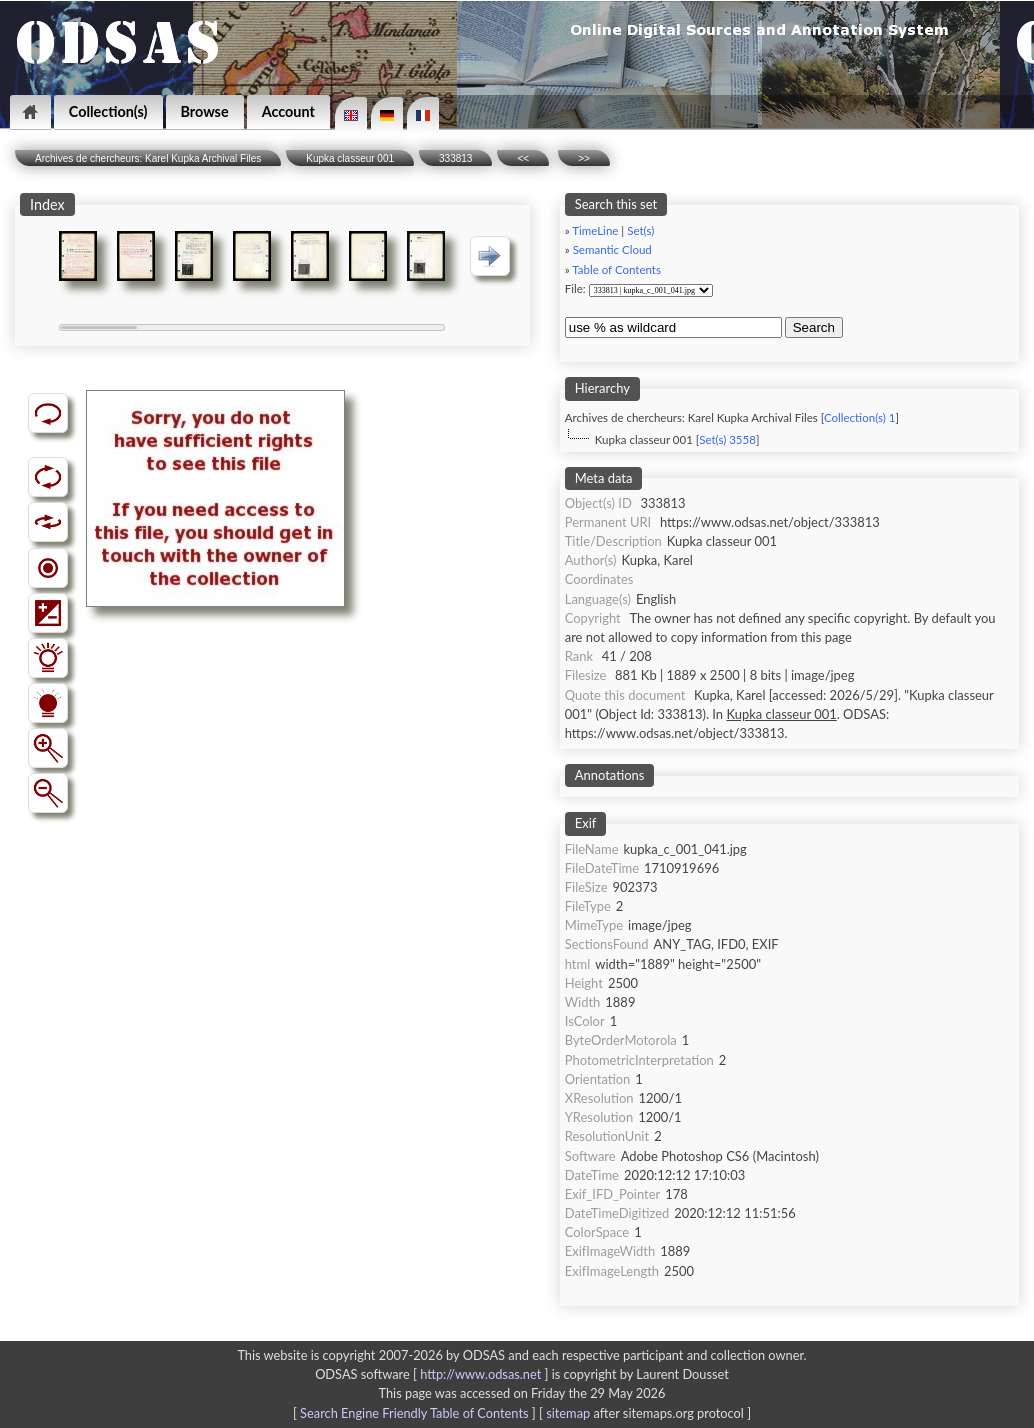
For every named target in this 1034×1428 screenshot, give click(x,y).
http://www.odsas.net (480, 1374)
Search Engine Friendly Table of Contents (414, 1413)
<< (523, 158)
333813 (455, 158)
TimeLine (595, 230)
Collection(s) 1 (859, 417)
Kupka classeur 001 (350, 158)
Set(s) (640, 230)
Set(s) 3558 (727, 439)
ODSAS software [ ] (433, 1374)
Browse (205, 111)
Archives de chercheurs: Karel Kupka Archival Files (148, 158)
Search (814, 327)
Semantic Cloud (612, 249)
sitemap (568, 1413)
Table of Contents (616, 269)
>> (584, 158)
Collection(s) (108, 111)
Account (288, 111)
